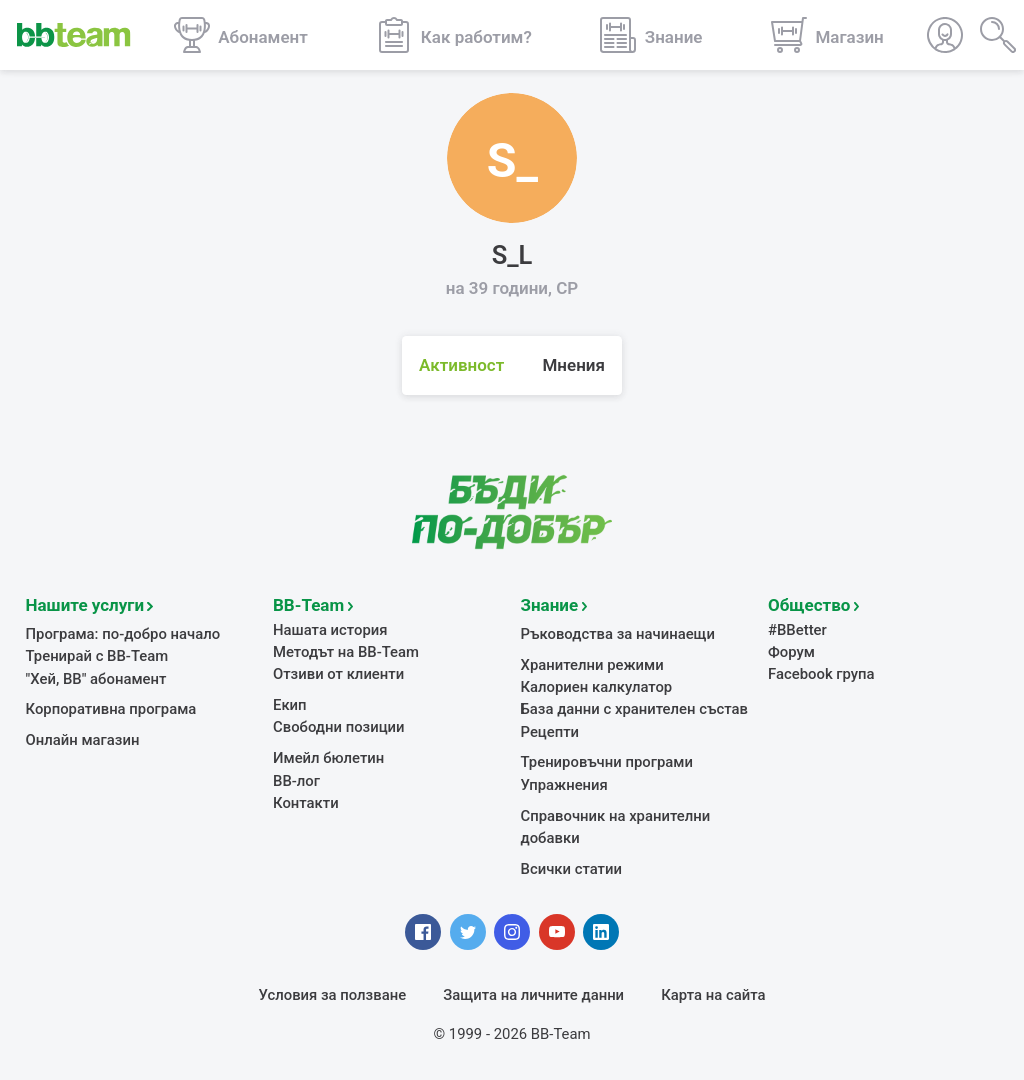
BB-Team (308, 605)
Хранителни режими (592, 665)
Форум (791, 652)
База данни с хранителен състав (634, 709)
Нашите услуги (85, 605)
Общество (809, 605)
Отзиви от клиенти (338, 674)
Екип (290, 705)
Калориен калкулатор (597, 687)
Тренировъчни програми (607, 762)
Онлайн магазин (83, 740)
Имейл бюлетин (328, 758)
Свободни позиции (339, 727)
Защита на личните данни (533, 995)
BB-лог (296, 781)
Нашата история (330, 630)
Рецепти (550, 732)
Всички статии (571, 869)
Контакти (306, 803)
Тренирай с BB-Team (97, 656)
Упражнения (564, 785)
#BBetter (797, 630)
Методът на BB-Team (346, 652)
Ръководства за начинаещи (618, 634)
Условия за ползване (333, 995)
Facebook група (821, 674)
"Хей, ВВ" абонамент (96, 679)
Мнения (573, 365)
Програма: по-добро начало (123, 634)
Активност (461, 365)
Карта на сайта (713, 995)
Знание (550, 605)
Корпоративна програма (111, 709)
